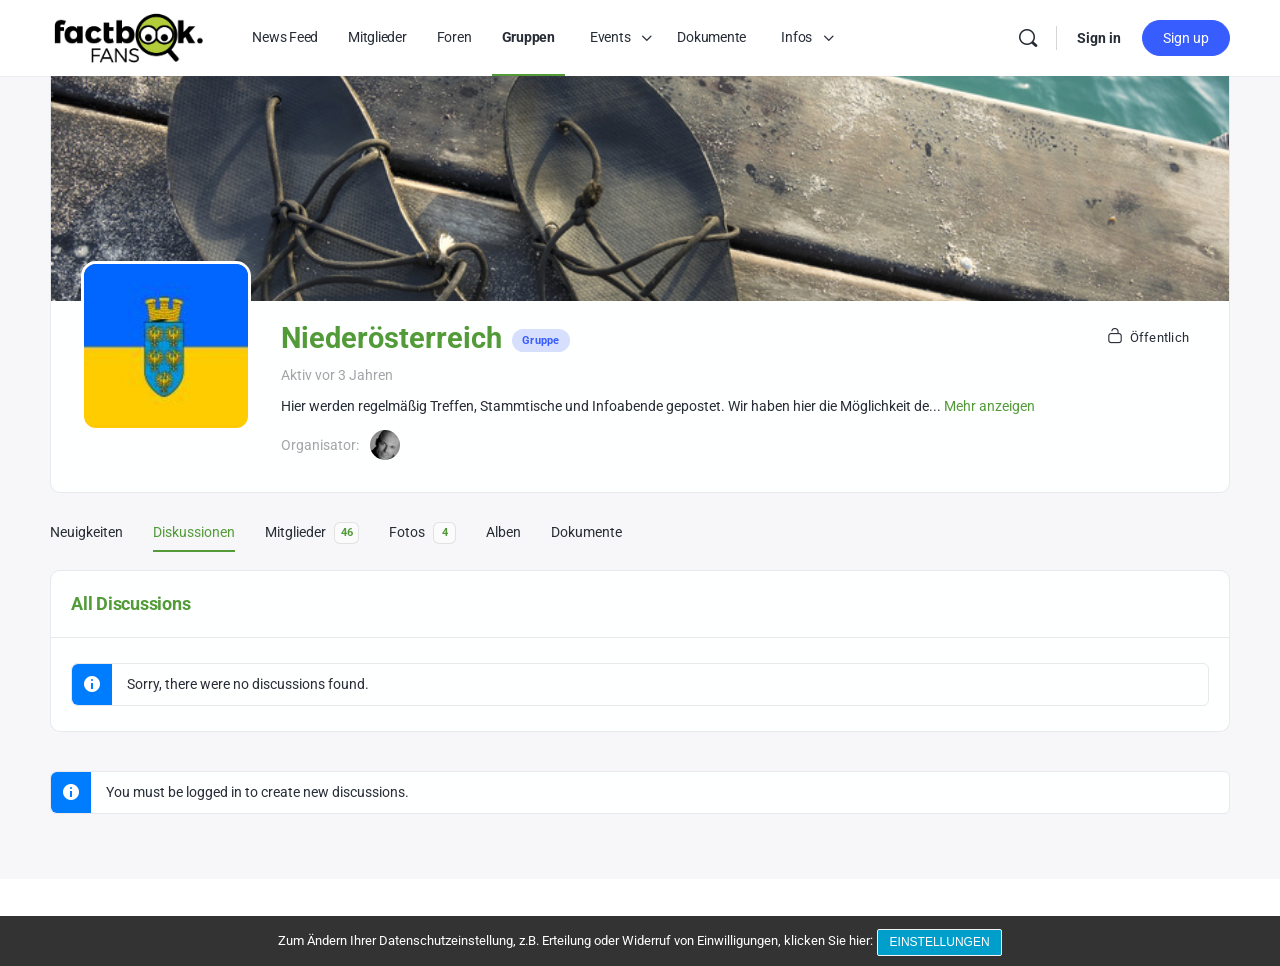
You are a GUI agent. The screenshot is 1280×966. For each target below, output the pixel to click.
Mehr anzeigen (989, 406)
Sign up (1186, 38)
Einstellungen (942, 944)
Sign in (1099, 38)
